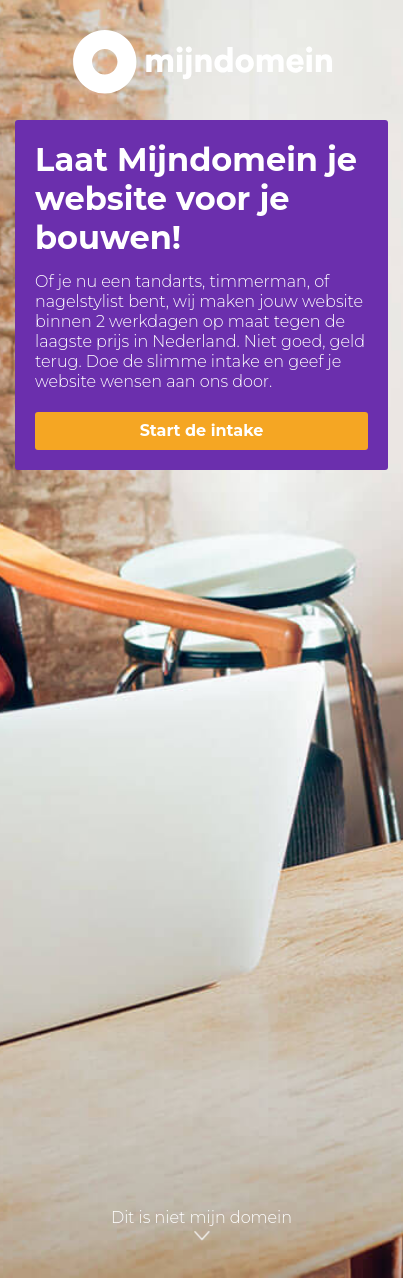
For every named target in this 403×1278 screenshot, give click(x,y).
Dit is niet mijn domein (201, 1226)
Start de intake (202, 430)
